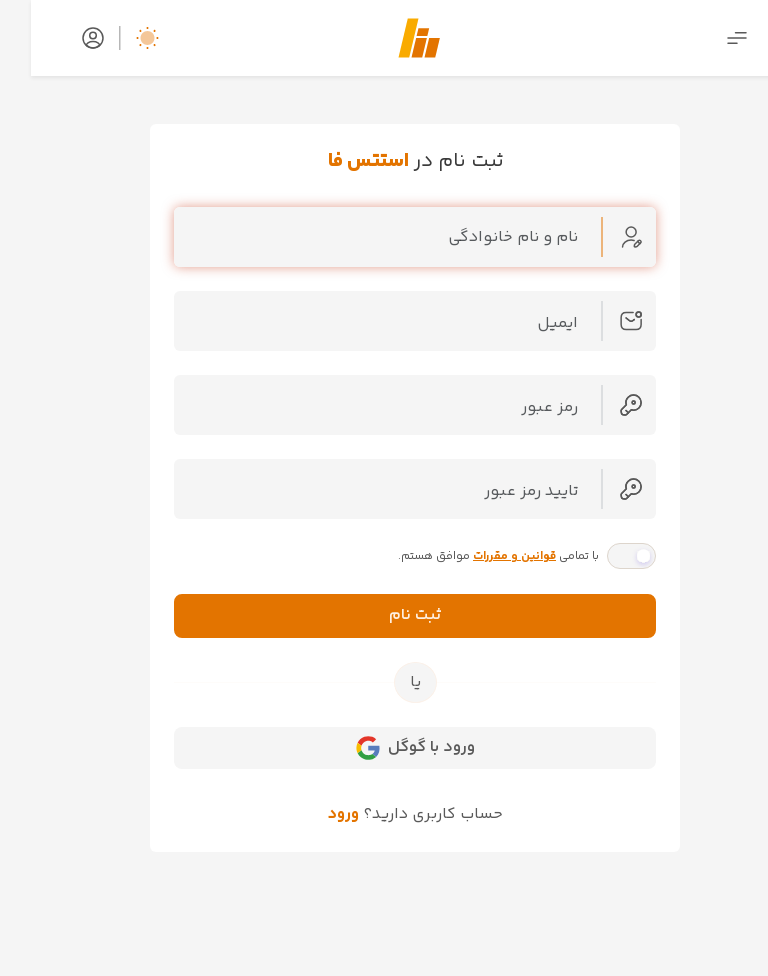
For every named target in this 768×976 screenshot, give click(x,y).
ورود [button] (312, 814)
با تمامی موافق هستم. (467, 556)
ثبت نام (384, 615)
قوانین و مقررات (483, 556)
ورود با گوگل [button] (384, 747)
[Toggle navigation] (706, 38)
